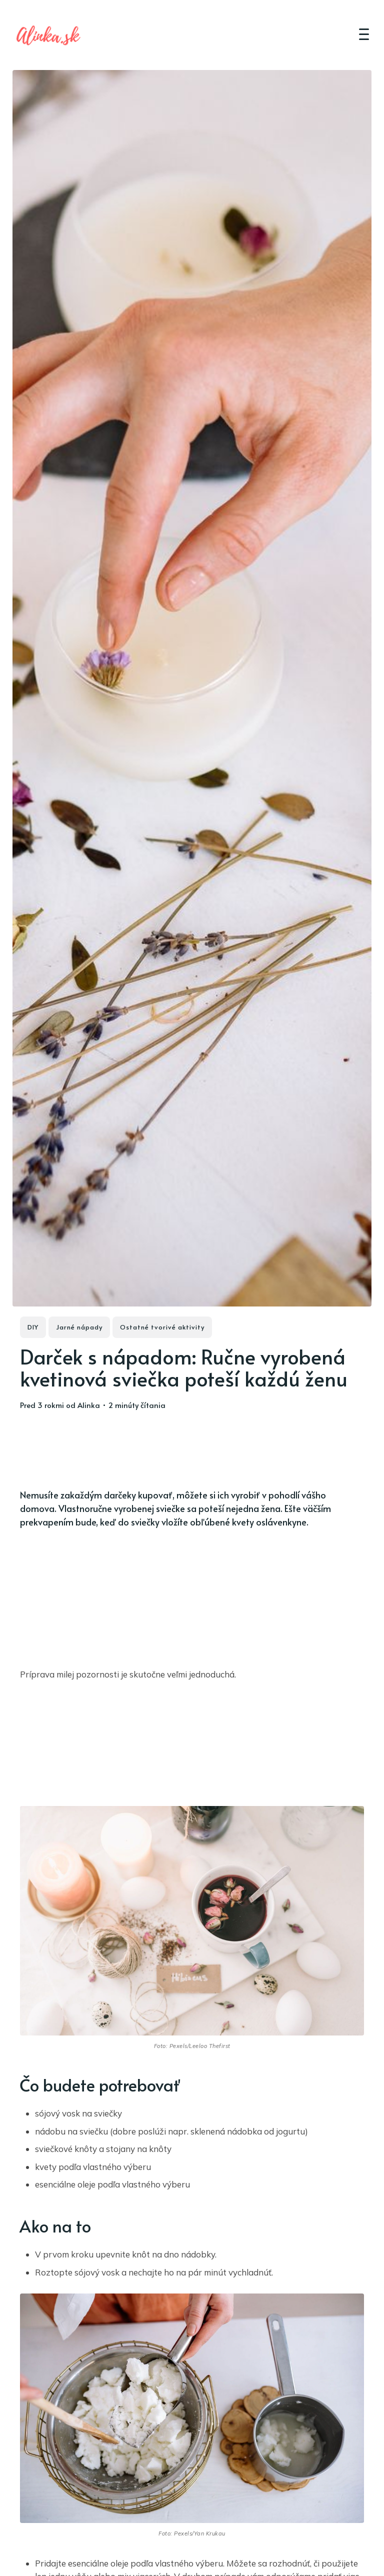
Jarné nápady (79, 1327)
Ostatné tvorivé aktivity (162, 1327)
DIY (33, 1327)
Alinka (89, 1405)
